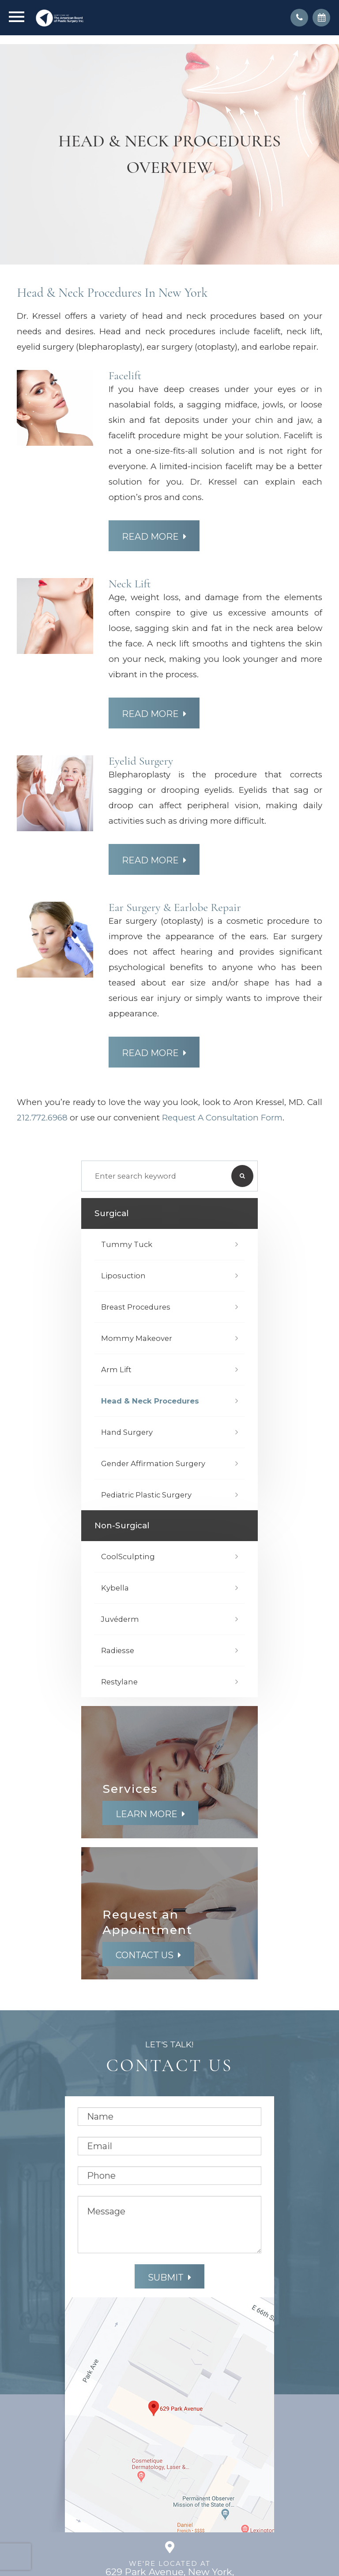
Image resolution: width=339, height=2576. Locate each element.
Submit (166, 2277)
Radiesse (117, 1650)
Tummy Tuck (126, 1244)
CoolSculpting (128, 1556)
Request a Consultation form (222, 1118)
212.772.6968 (42, 1118)
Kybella (115, 1587)
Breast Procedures (135, 1307)
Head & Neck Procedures (150, 1400)
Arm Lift (116, 1369)
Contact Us (144, 1955)
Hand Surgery (127, 1432)
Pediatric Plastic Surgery (146, 1494)
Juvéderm (120, 1619)
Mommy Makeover (136, 1338)
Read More (150, 536)
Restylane (119, 1681)
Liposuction (123, 1275)
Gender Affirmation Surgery (153, 1463)
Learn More (146, 1814)
